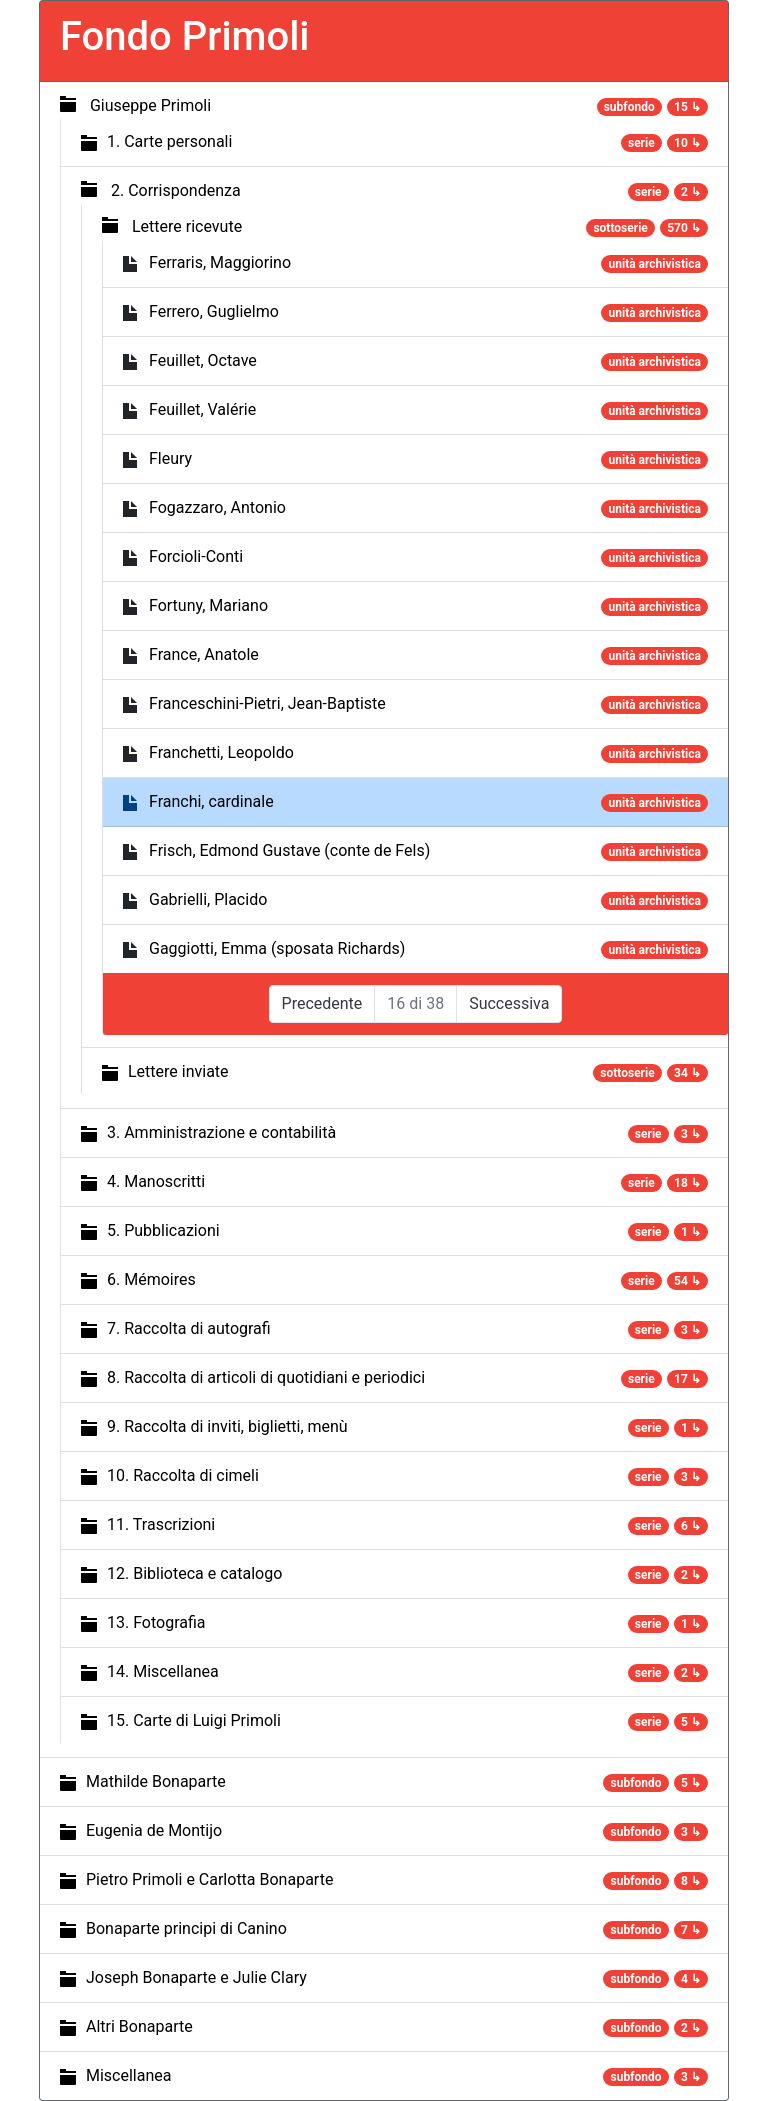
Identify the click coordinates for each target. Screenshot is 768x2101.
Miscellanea (128, 2075)
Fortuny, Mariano (208, 605)
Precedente (322, 1003)
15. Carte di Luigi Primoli (194, 1720)
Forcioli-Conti (196, 556)
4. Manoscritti (156, 1181)
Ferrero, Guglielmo (214, 311)
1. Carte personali (169, 141)
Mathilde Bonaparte (156, 1781)
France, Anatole (204, 654)
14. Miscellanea (163, 1671)
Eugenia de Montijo (154, 1830)
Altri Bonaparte (139, 2026)
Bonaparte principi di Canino (186, 1928)
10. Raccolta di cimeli (183, 1475)
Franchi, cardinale (211, 801)
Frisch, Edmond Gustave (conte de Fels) (289, 850)
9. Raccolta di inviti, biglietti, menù (227, 1426)
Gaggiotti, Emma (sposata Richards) (277, 948)
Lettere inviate (178, 1071)
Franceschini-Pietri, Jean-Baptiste (267, 703)
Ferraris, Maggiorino (220, 262)
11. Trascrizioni (161, 1524)
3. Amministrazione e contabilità (221, 1132)
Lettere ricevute (187, 226)
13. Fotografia (156, 1622)
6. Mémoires (151, 1279)
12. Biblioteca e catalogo (194, 1573)
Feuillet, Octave (203, 360)
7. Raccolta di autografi (189, 1328)
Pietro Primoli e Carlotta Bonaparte (209, 1879)
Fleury (170, 458)
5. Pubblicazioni (163, 1230)
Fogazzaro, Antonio (217, 507)
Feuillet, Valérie (202, 409)
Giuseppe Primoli (150, 105)
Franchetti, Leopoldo (221, 752)
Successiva (509, 1003)
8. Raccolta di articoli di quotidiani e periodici (266, 1377)
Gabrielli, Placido (208, 899)
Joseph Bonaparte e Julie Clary (196, 1977)
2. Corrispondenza (176, 190)
